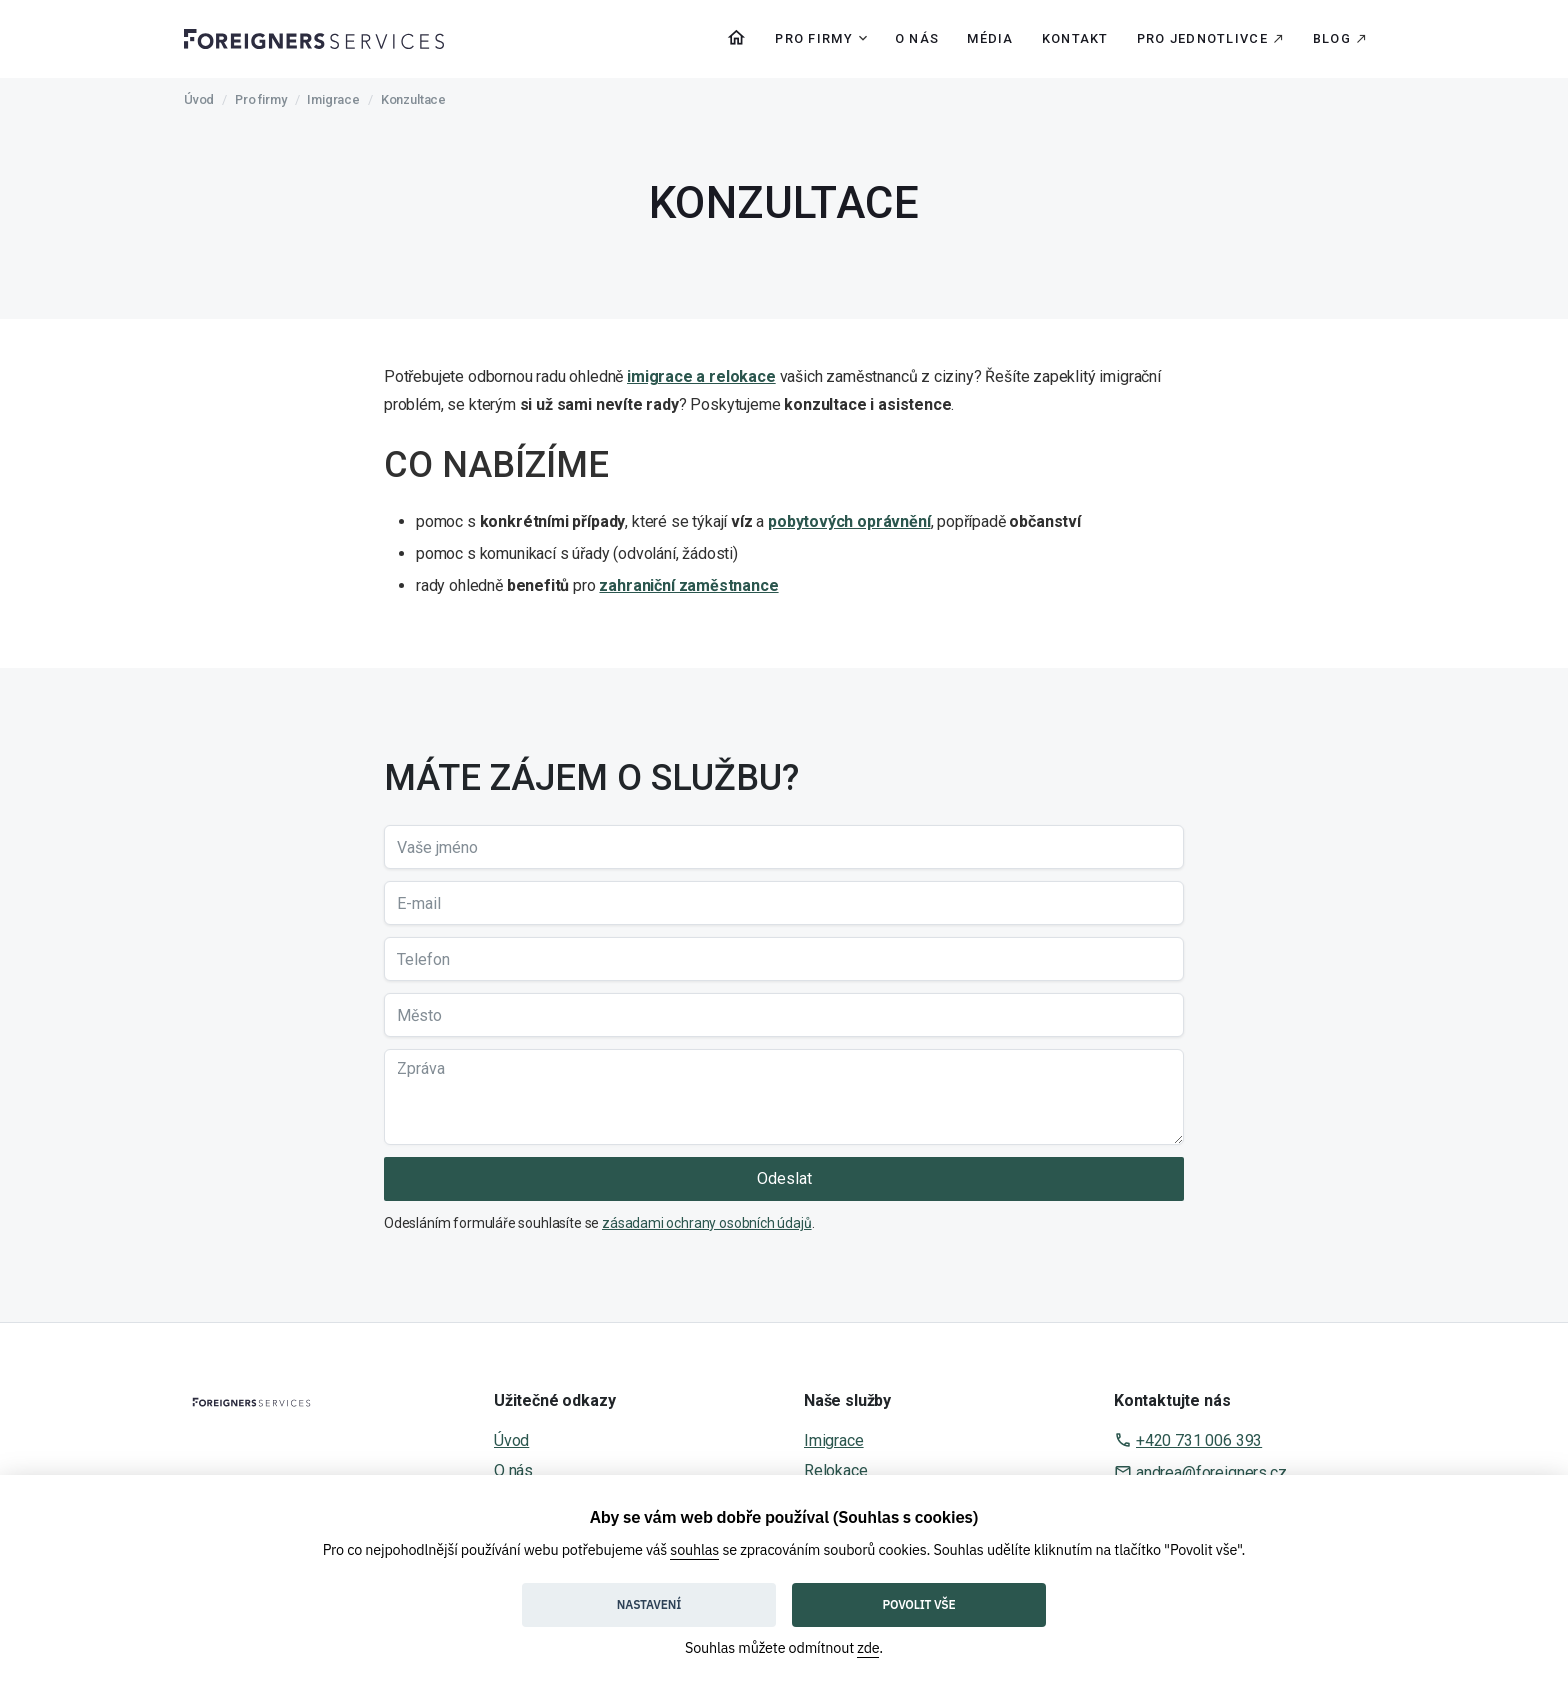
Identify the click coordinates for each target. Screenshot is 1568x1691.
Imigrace (333, 99)
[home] (314, 38)
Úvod (199, 99)
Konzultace (413, 99)
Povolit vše (919, 1604)
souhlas (694, 1549)
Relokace (836, 1470)
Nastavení (649, 1604)
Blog (1332, 38)
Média (990, 38)
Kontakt (1075, 38)
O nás (917, 38)
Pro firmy (260, 99)
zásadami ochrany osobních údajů (707, 1223)
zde (868, 1647)
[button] (815, 39)
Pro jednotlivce (1202, 38)
